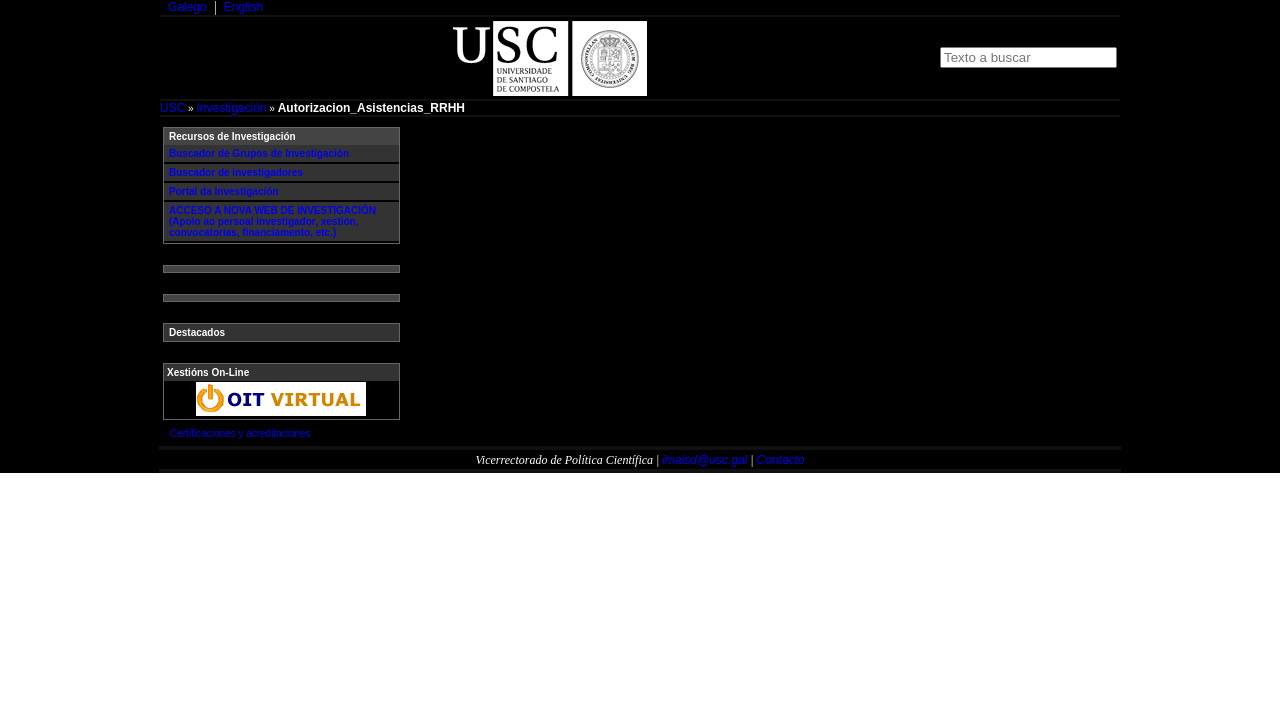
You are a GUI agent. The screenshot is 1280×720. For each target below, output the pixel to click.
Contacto (781, 460)
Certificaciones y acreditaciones (240, 433)
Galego (187, 7)
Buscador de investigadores (236, 172)
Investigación (231, 108)
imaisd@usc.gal (704, 460)
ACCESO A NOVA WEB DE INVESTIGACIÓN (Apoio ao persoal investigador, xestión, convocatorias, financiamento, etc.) (272, 221)
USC (172, 108)
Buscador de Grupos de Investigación (259, 153)
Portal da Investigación (223, 191)
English (243, 7)
